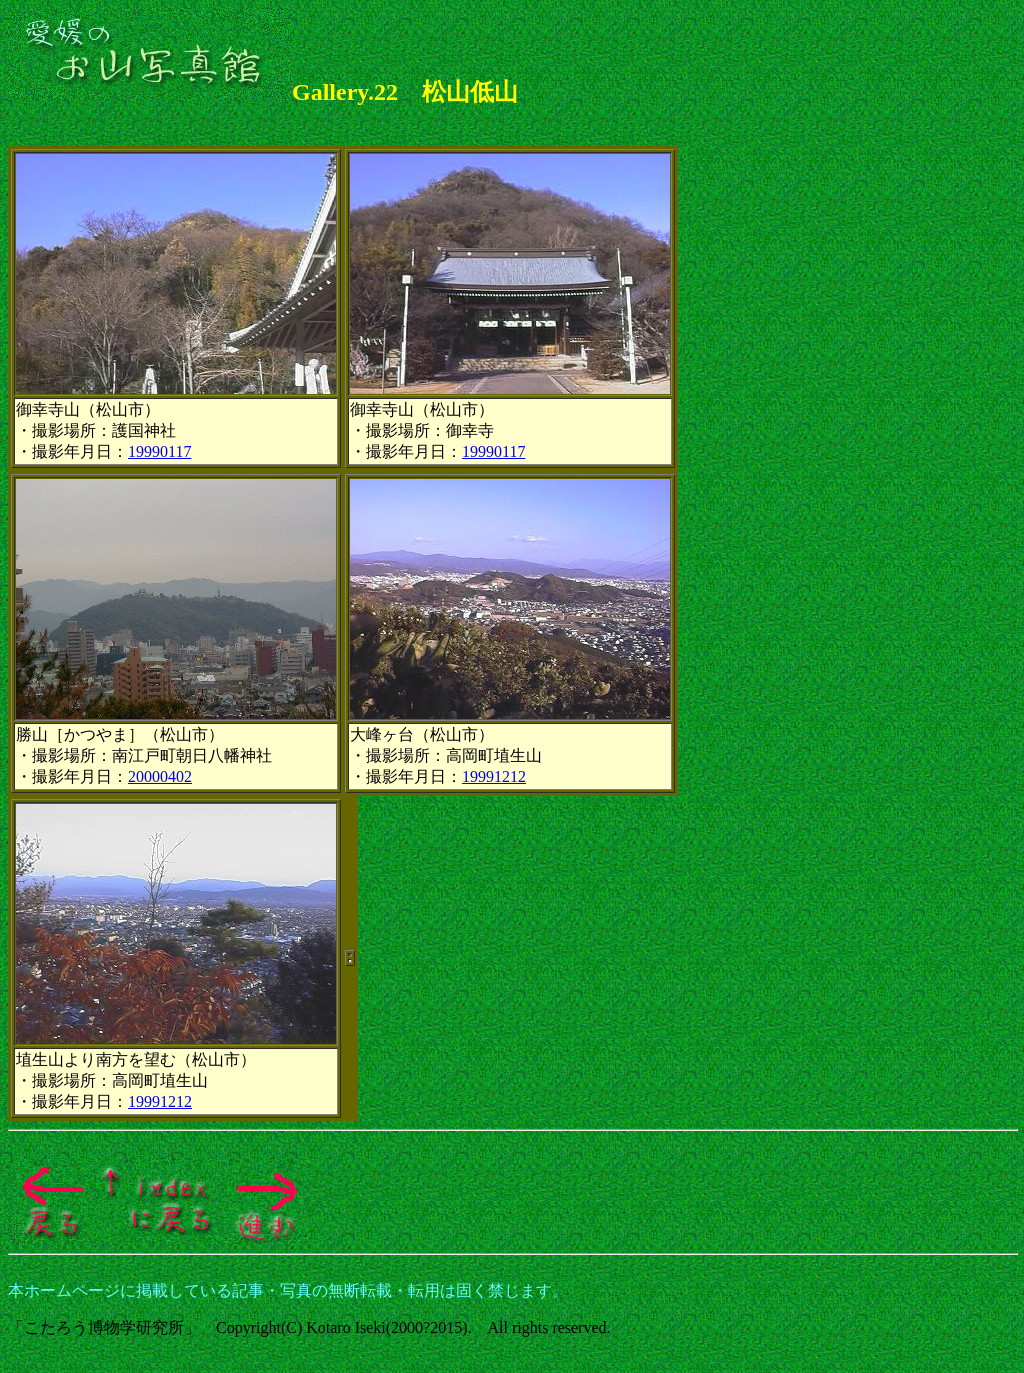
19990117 (159, 451)
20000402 (160, 776)
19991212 (494, 776)
